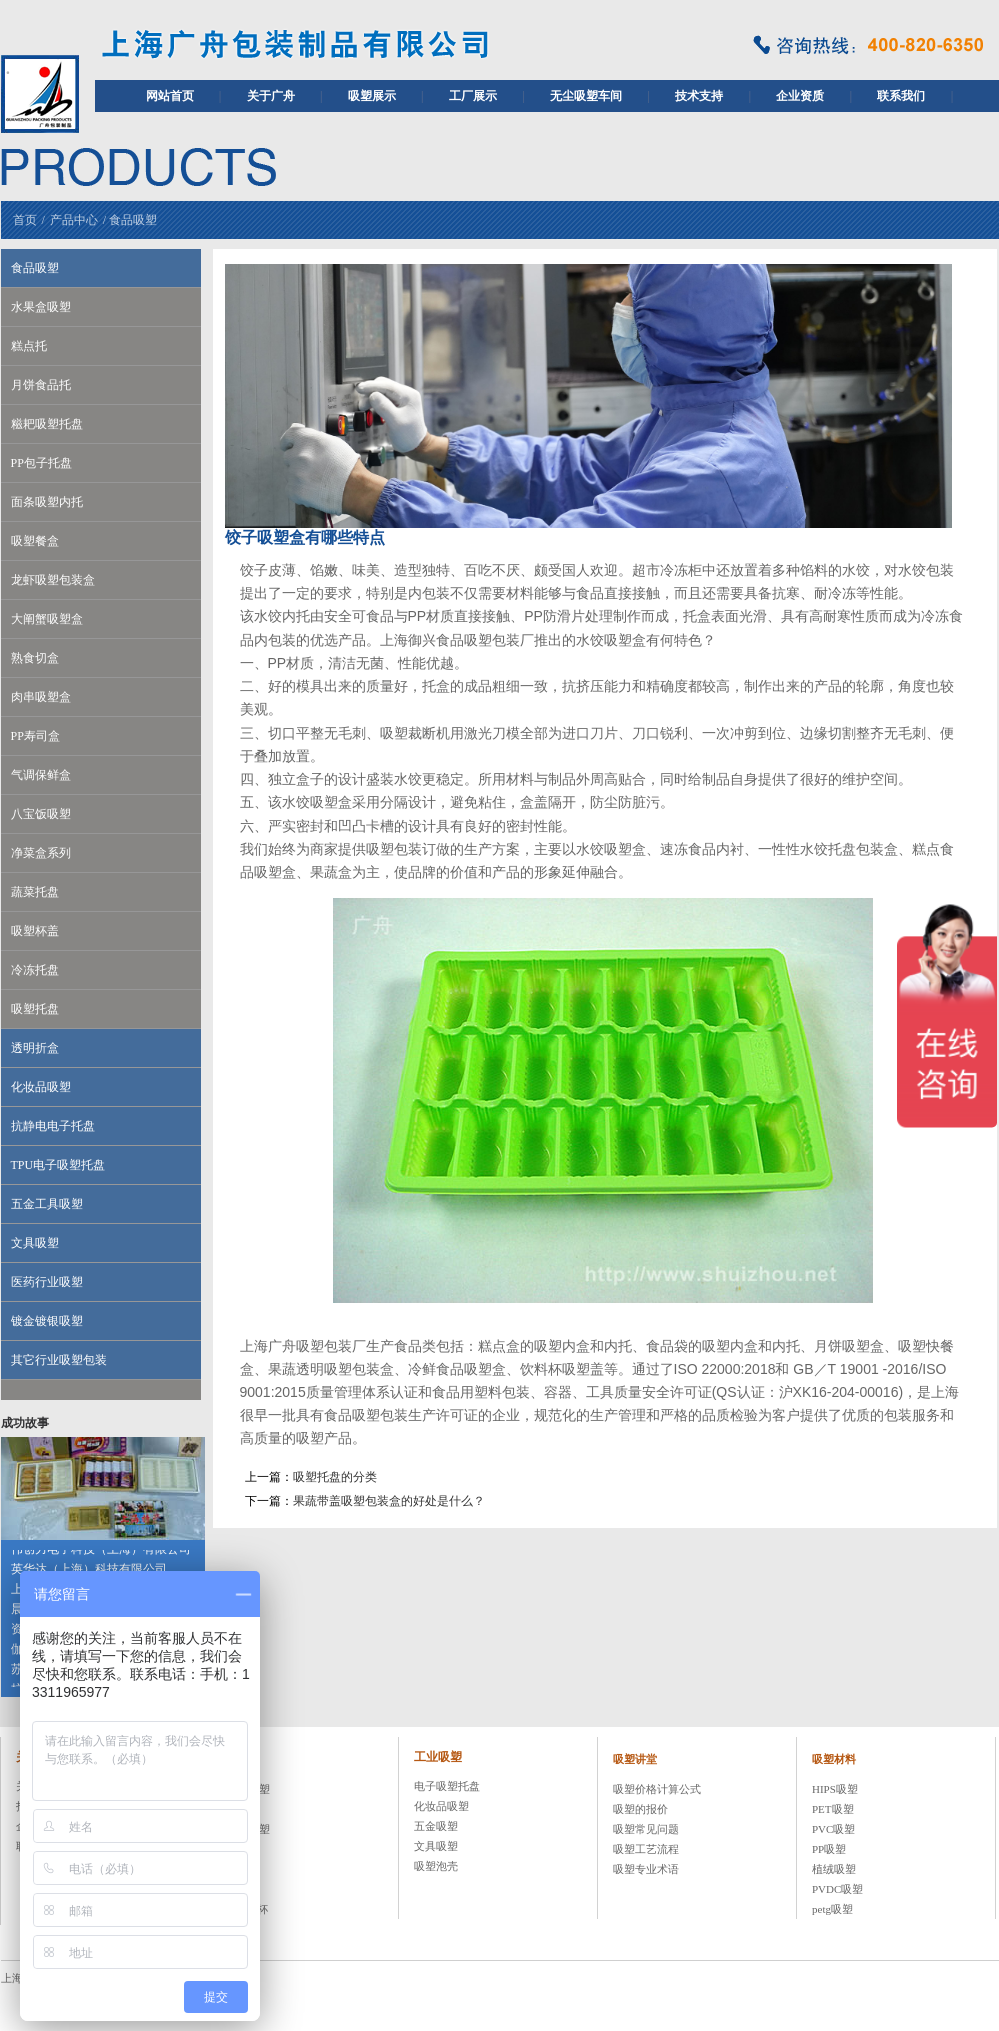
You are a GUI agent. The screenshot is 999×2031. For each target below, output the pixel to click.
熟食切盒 (35, 658)
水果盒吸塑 (41, 307)
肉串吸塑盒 (41, 697)
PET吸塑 (833, 1809)
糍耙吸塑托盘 (47, 424)
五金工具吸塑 (47, 1204)
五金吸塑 (436, 1826)
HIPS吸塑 (835, 1789)
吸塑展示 (372, 96)
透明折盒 (35, 1048)
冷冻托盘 (35, 970)
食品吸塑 (133, 220)
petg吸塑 (832, 1909)
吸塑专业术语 (646, 1869)
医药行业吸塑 (47, 1282)
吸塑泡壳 (436, 1866)
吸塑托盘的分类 (335, 1477)
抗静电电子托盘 (53, 1126)
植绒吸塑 (834, 1869)
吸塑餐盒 (35, 541)
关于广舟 (271, 96)
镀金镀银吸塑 (47, 1321)
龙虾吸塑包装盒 (53, 580)
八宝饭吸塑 (41, 814)
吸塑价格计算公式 (657, 1789)
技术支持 (699, 96)
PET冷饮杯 (241, 1909)
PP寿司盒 (35, 736)
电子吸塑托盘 (447, 1786)
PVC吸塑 (833, 1829)
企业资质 (800, 96)
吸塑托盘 (35, 1009)
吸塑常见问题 (646, 1829)
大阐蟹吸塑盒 (47, 619)
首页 (25, 220)
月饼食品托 (41, 385)
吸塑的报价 (640, 1809)
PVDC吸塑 (837, 1889)
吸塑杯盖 (35, 931)
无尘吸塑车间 (586, 96)
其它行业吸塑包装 (59, 1360)
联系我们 (901, 96)
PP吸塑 (829, 1849)
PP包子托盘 (41, 463)
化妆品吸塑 (41, 1087)
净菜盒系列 (41, 853)
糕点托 (29, 346)
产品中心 (74, 220)
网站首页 (170, 96)
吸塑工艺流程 (646, 1849)
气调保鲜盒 (41, 775)
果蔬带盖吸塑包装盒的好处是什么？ (389, 1501)
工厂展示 (473, 96)
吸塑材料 (834, 1759)
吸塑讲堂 (635, 1759)
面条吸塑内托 (47, 502)
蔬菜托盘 (35, 892)
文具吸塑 (35, 1243)
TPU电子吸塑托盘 (58, 1165)
